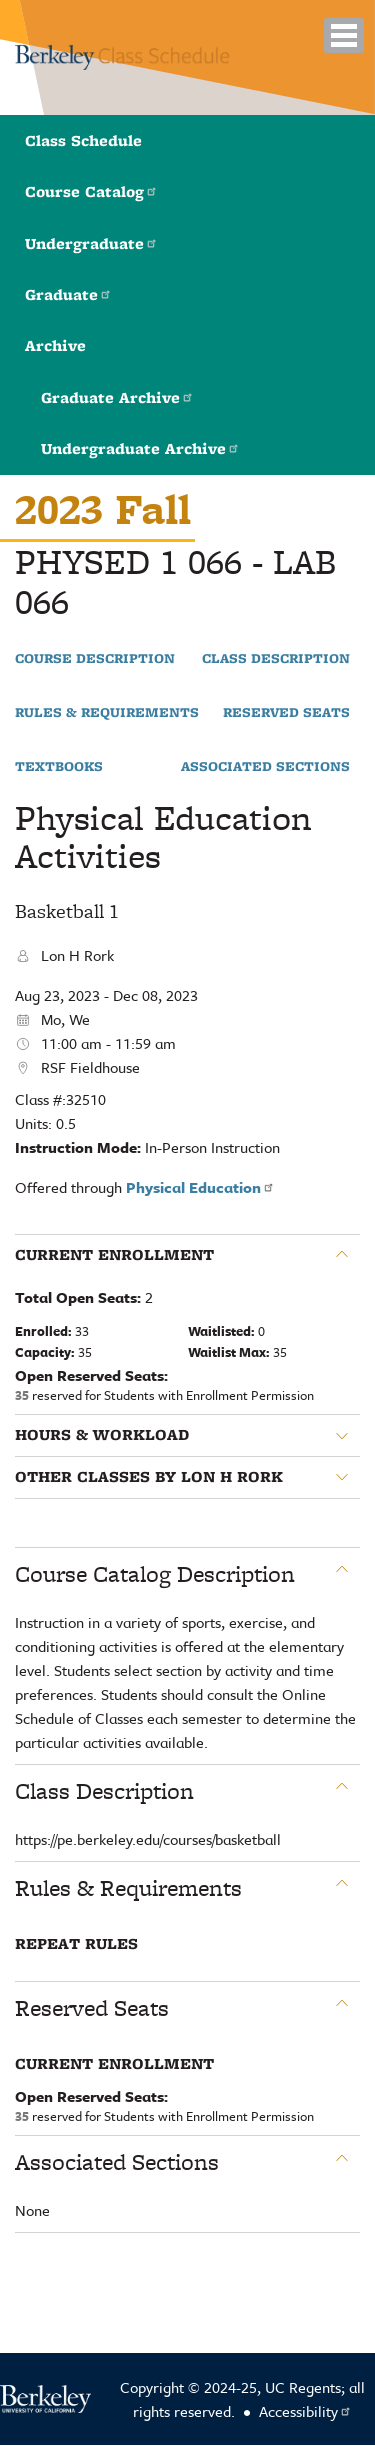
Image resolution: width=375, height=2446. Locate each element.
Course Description (95, 659)
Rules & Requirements (107, 713)
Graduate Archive (117, 397)
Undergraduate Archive (140, 448)
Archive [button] (55, 345)
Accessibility (305, 2411)
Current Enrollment (114, 1255)
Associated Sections (265, 767)
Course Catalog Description (155, 1574)
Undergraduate (91, 243)
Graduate (68, 294)
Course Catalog (91, 191)
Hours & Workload (102, 1435)
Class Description (276, 659)
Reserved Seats (286, 713)
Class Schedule (83, 140)
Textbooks (59, 767)
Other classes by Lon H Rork (149, 1477)
